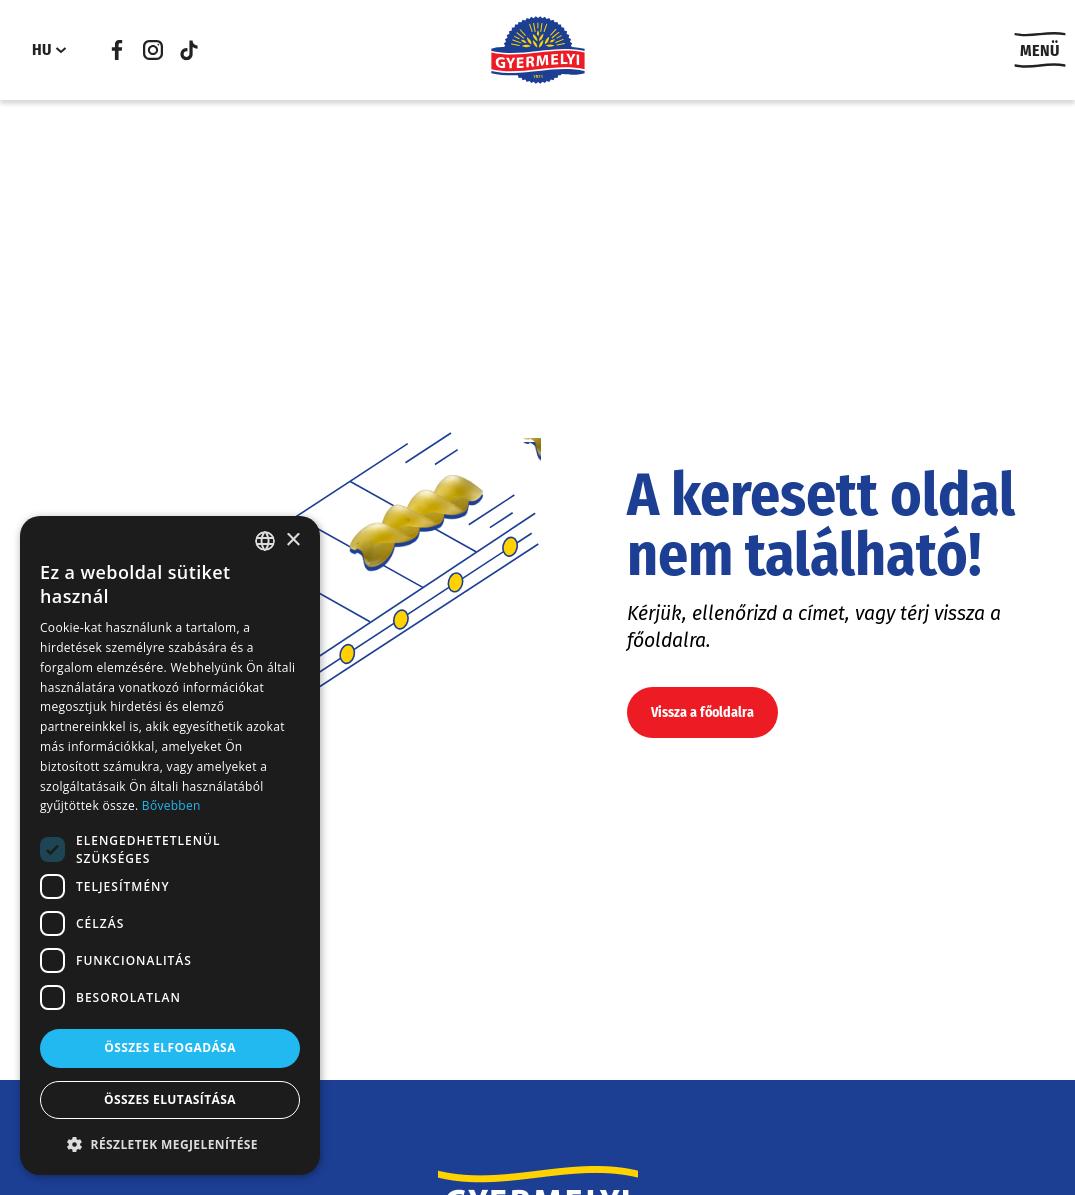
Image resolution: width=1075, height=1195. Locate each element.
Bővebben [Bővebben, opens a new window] (171, 805)
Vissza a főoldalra (702, 712)
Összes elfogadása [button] (170, 1047)
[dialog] (170, 845)
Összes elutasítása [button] (170, 1099)
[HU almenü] (61, 50)
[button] (170, 1144)
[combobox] (265, 541)
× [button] (292, 540)
